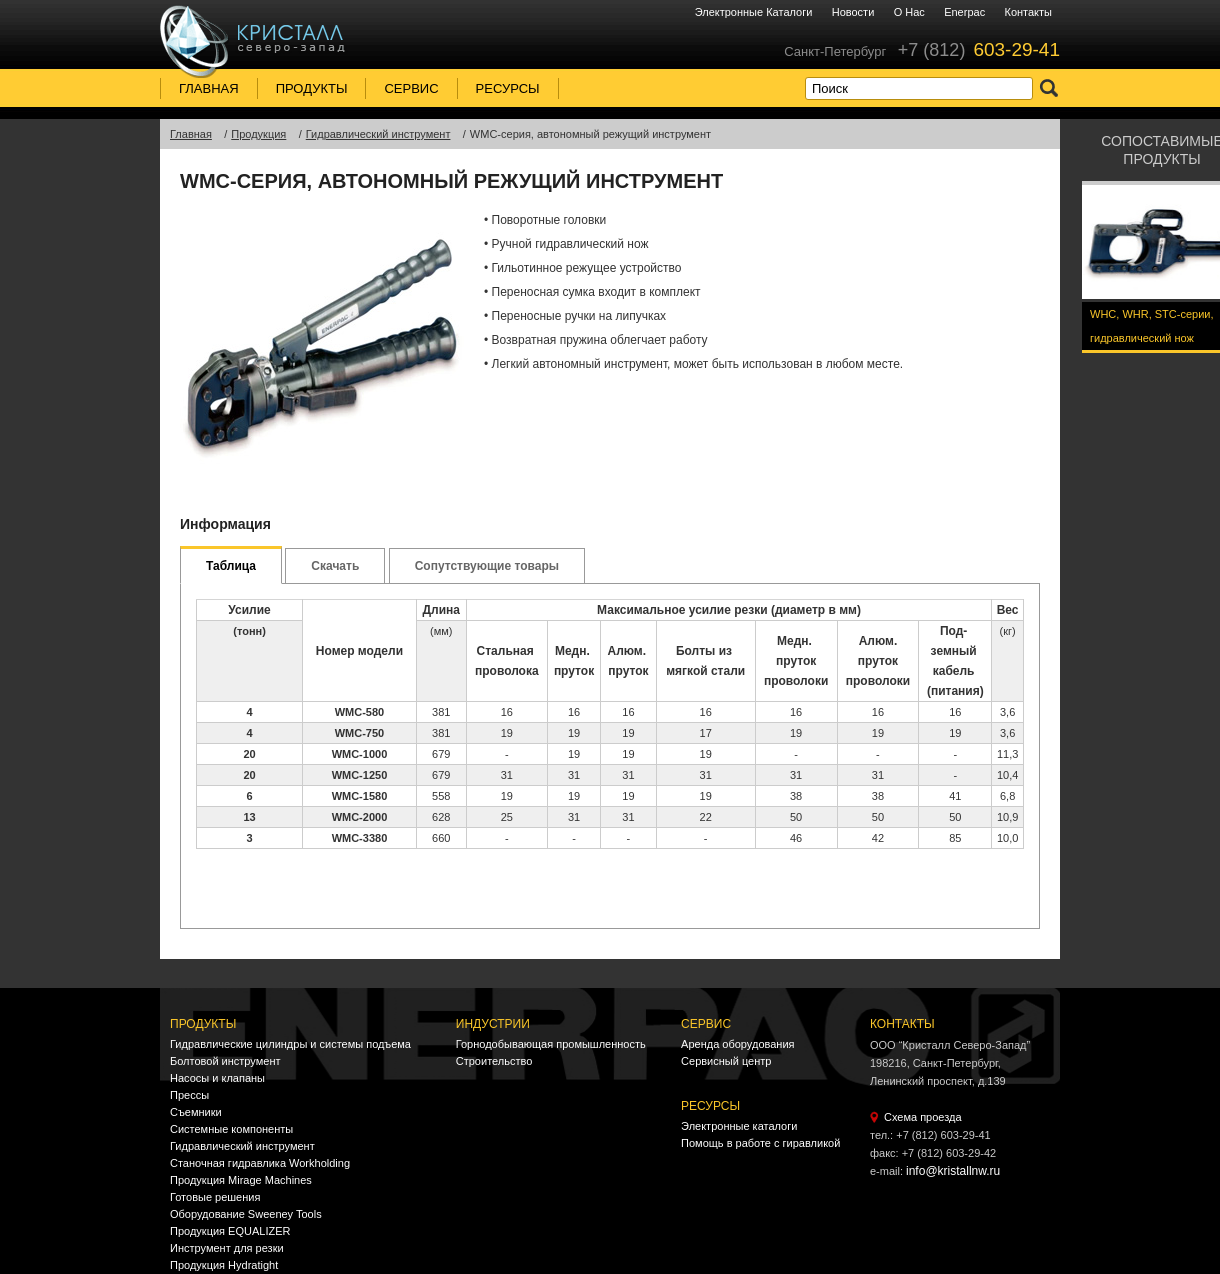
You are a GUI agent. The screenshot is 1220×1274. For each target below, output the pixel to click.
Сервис (411, 88)
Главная (209, 88)
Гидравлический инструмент (242, 1146)
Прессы (189, 1095)
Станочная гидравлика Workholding (260, 1163)
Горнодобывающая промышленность (551, 1044)
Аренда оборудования (737, 1044)
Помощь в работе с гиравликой (760, 1143)
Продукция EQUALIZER (230, 1231)
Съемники (196, 1112)
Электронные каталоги (754, 12)
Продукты (312, 88)
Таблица (231, 566)
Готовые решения (215, 1197)
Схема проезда (923, 1117)
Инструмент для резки (227, 1248)
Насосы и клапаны (217, 1078)
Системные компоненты (231, 1129)
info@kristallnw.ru (953, 1171)
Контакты (1028, 12)
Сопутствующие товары (487, 566)
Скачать (335, 566)
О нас (909, 12)
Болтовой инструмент (225, 1061)
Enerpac (964, 12)
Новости (853, 12)
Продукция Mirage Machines (241, 1180)
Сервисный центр (726, 1061)
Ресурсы (508, 88)
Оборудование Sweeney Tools (246, 1214)
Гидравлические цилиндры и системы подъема (290, 1044)
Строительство (494, 1061)
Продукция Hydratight (224, 1265)
